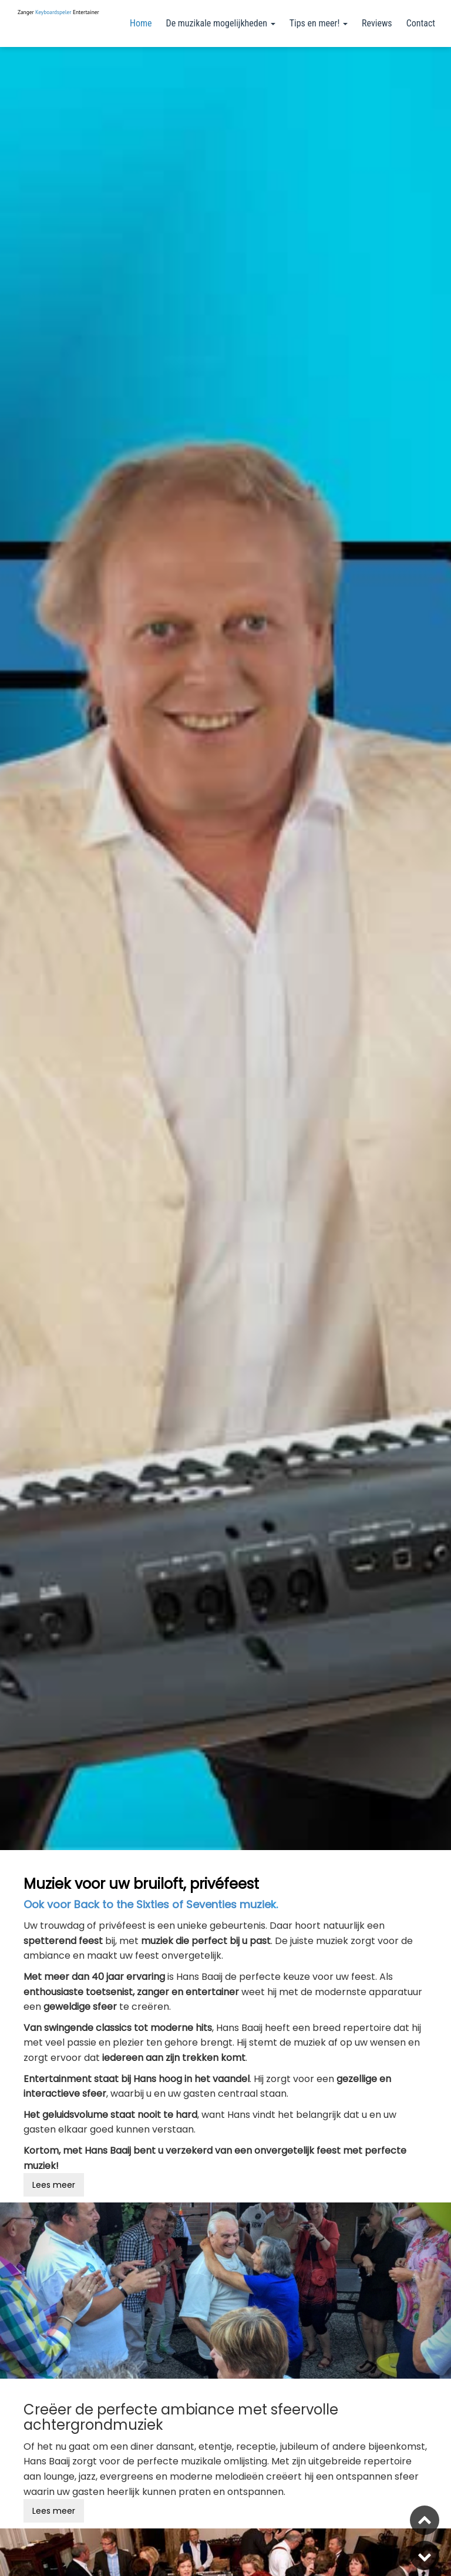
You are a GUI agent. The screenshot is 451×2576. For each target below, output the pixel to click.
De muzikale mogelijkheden (220, 23)
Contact (420, 23)
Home (141, 23)
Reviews (377, 23)
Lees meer (53, 2185)
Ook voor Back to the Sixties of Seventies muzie (147, 1904)
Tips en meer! (319, 23)
